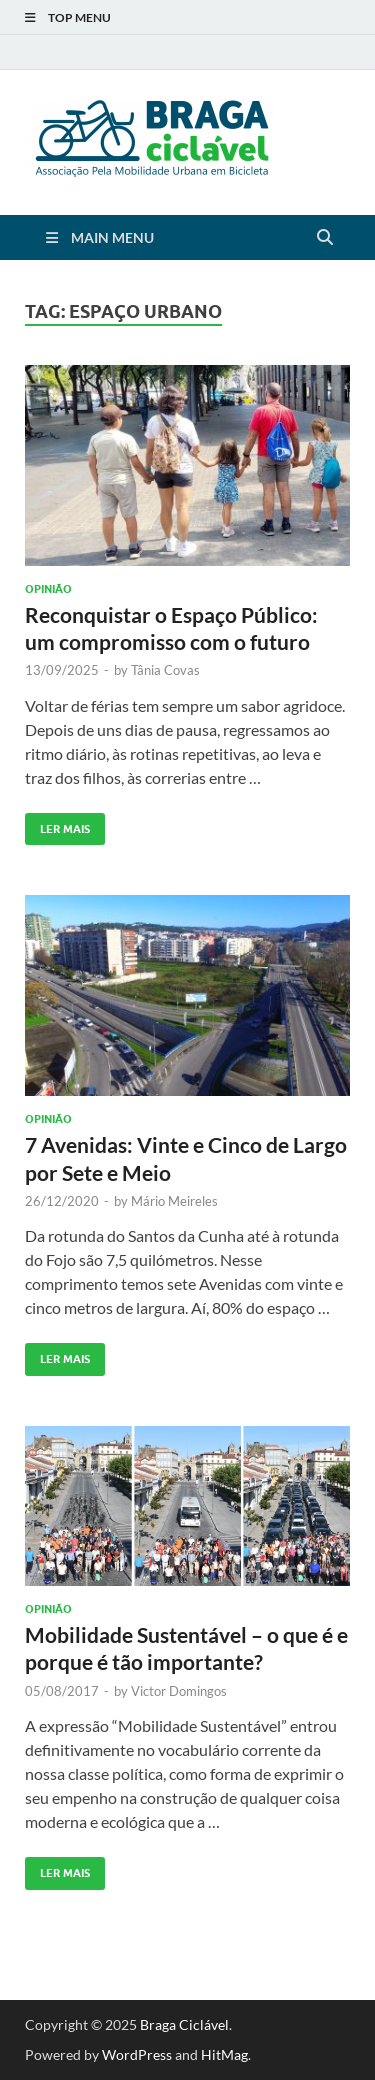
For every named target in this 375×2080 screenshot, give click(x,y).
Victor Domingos (179, 1691)
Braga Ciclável (184, 2024)
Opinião (48, 589)
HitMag (224, 2054)
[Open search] (325, 238)
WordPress (137, 2054)
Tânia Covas (165, 670)
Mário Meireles (174, 1201)
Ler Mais (57, 824)
